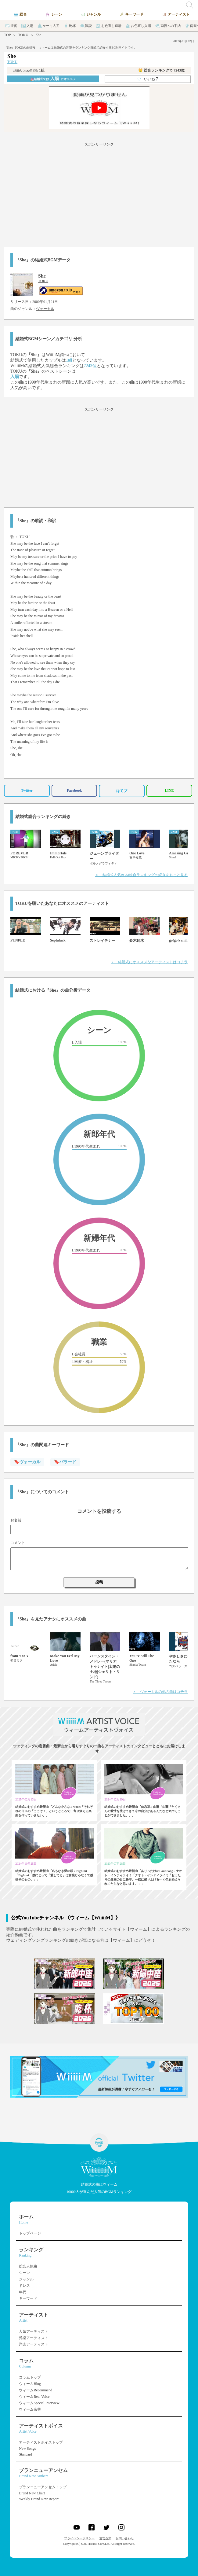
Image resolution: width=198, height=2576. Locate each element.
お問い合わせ (125, 2538)
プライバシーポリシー (79, 2538)
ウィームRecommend (35, 2390)
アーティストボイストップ (41, 2442)
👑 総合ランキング (161, 70)
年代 (22, 2292)
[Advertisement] (99, 193)
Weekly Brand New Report (39, 2499)
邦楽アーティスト (33, 2338)
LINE (169, 790)
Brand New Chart (32, 2493)
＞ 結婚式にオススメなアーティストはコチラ (149, 962)
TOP (7, 35)
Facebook (74, 790)
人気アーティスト (33, 2331)
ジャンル (26, 2279)
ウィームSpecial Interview (39, 2403)
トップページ (30, 2233)
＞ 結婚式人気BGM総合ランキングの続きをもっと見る (141, 875)
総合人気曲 (28, 2266)
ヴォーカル (45, 309)
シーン (24, 2273)
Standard (25, 2454)
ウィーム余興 (30, 2409)
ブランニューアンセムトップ (43, 2487)
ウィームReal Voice (34, 2396)
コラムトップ (30, 2377)
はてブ (121, 791)
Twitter (27, 790)
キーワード (28, 2298)
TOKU (23, 35)
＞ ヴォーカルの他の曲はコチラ (160, 1692)
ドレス (24, 2285)
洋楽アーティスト (33, 2344)
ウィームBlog (30, 2384)
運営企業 (105, 2538)
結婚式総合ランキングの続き (43, 816)
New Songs (27, 2448)
